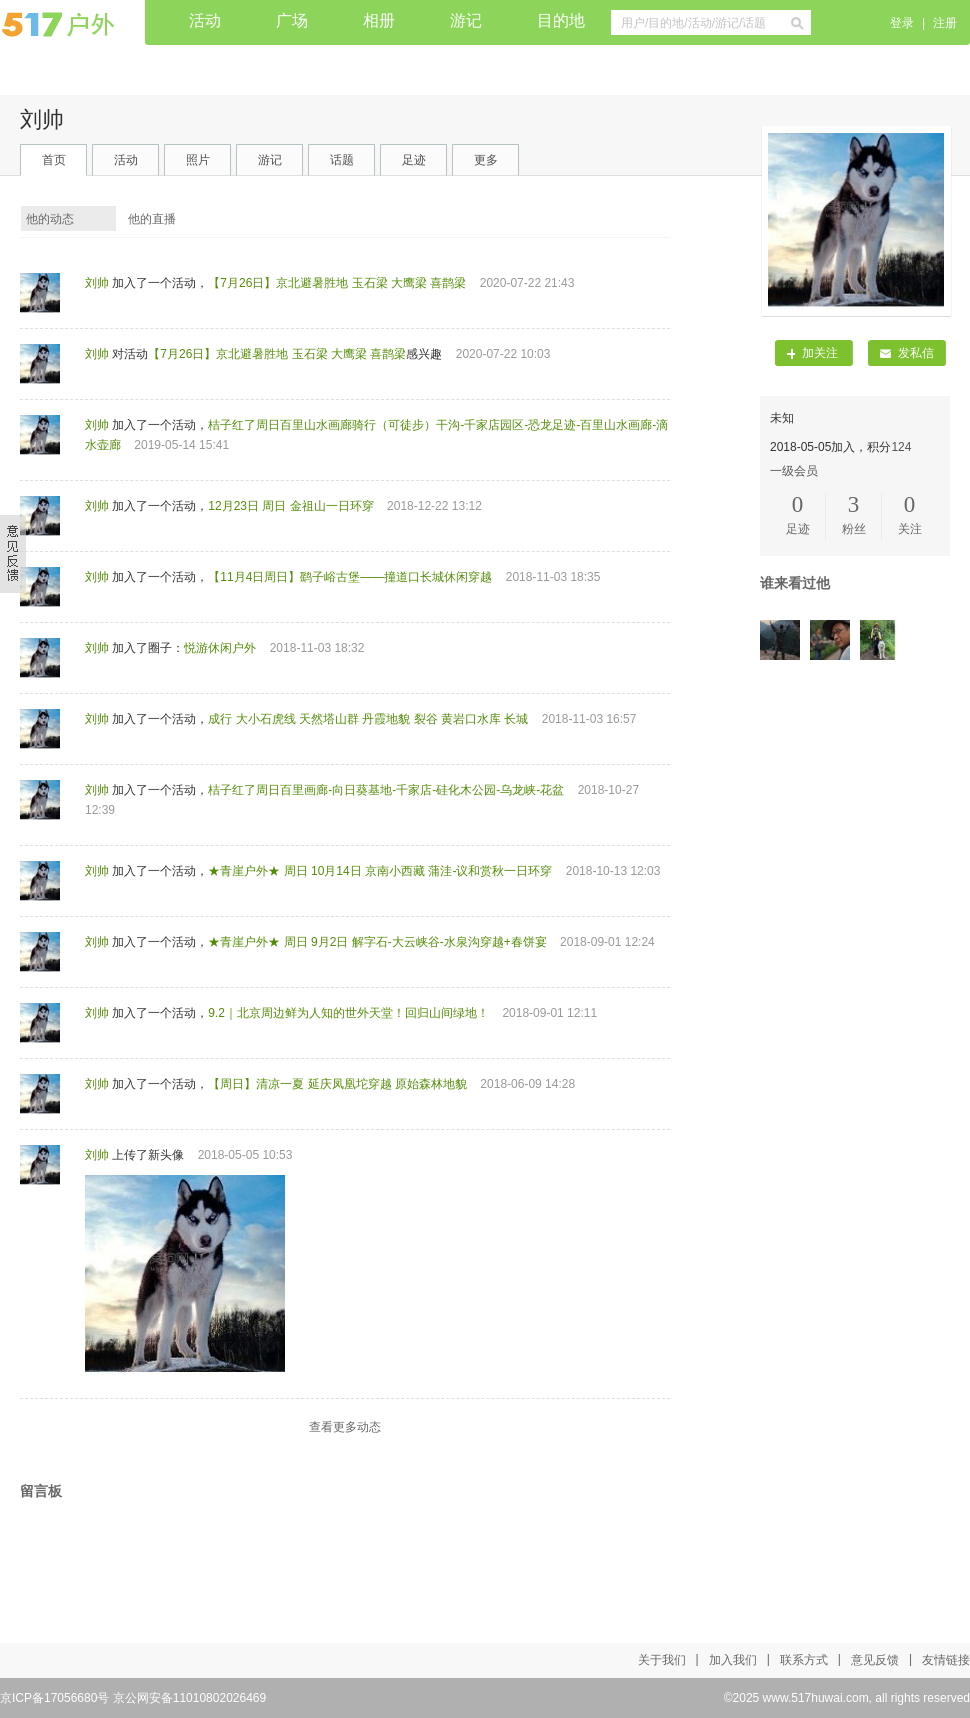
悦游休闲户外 (220, 648)
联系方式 (804, 1660)
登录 (902, 23)
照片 (198, 160)
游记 (466, 20)
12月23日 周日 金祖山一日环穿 (290, 506)
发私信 (907, 353)
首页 (54, 160)
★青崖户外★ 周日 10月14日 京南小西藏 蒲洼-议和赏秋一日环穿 (380, 871)
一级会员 (794, 471)
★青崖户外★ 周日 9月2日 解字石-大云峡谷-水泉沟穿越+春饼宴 (377, 942)
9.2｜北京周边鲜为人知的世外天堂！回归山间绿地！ (348, 1013)
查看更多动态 (345, 1427)
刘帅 (97, 283)
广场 (292, 20)
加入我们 (733, 1660)
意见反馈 (875, 1660)
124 (901, 447)
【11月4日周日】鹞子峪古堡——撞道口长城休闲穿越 (350, 577)
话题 (342, 160)
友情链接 (946, 1660)
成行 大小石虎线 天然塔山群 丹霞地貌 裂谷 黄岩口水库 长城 (368, 719)
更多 (486, 160)
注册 (945, 23)
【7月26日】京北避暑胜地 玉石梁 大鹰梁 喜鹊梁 (337, 283)
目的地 (561, 20)
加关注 (812, 353)
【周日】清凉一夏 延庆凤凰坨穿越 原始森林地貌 (337, 1084)
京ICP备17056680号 (54, 1698)
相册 (379, 20)
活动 (205, 20)
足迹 (414, 160)
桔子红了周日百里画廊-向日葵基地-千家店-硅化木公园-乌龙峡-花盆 (386, 790)
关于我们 (662, 1660)
